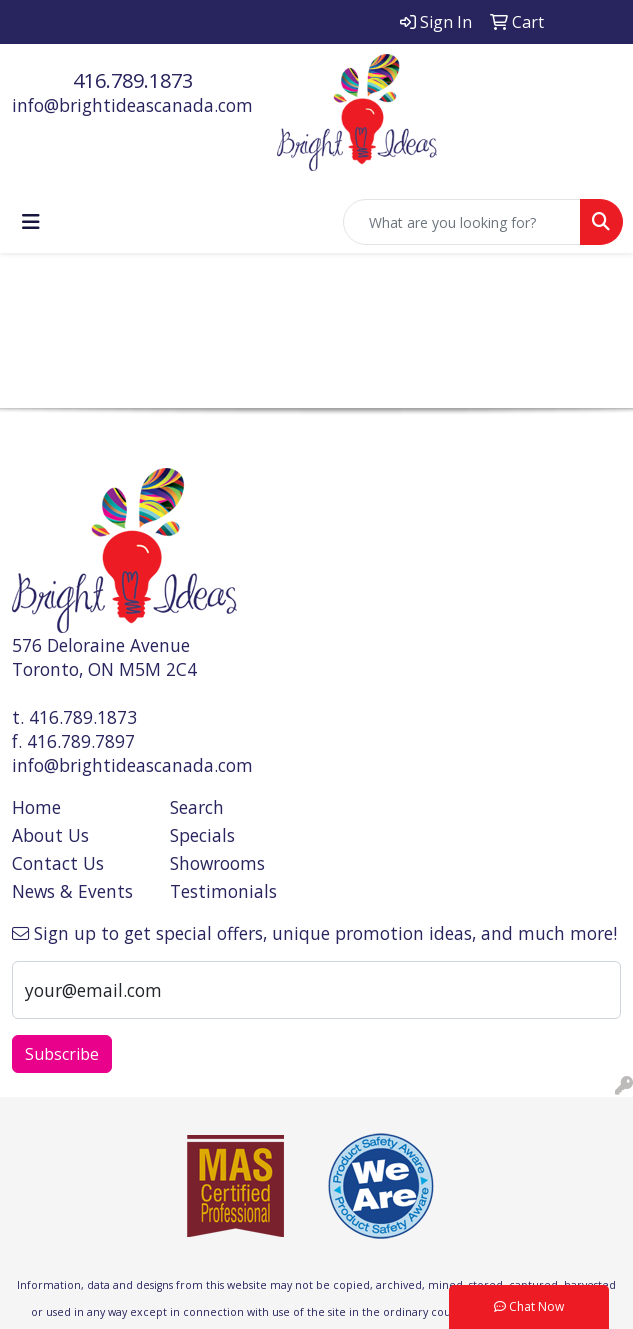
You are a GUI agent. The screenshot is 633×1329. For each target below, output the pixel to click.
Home (36, 807)
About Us (50, 835)
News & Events (72, 891)
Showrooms (217, 863)
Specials (202, 835)
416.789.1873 (133, 80)
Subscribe (62, 1054)
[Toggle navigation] (31, 222)
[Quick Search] (462, 222)
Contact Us (58, 863)
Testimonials (223, 891)
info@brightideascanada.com (132, 105)
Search (197, 807)
